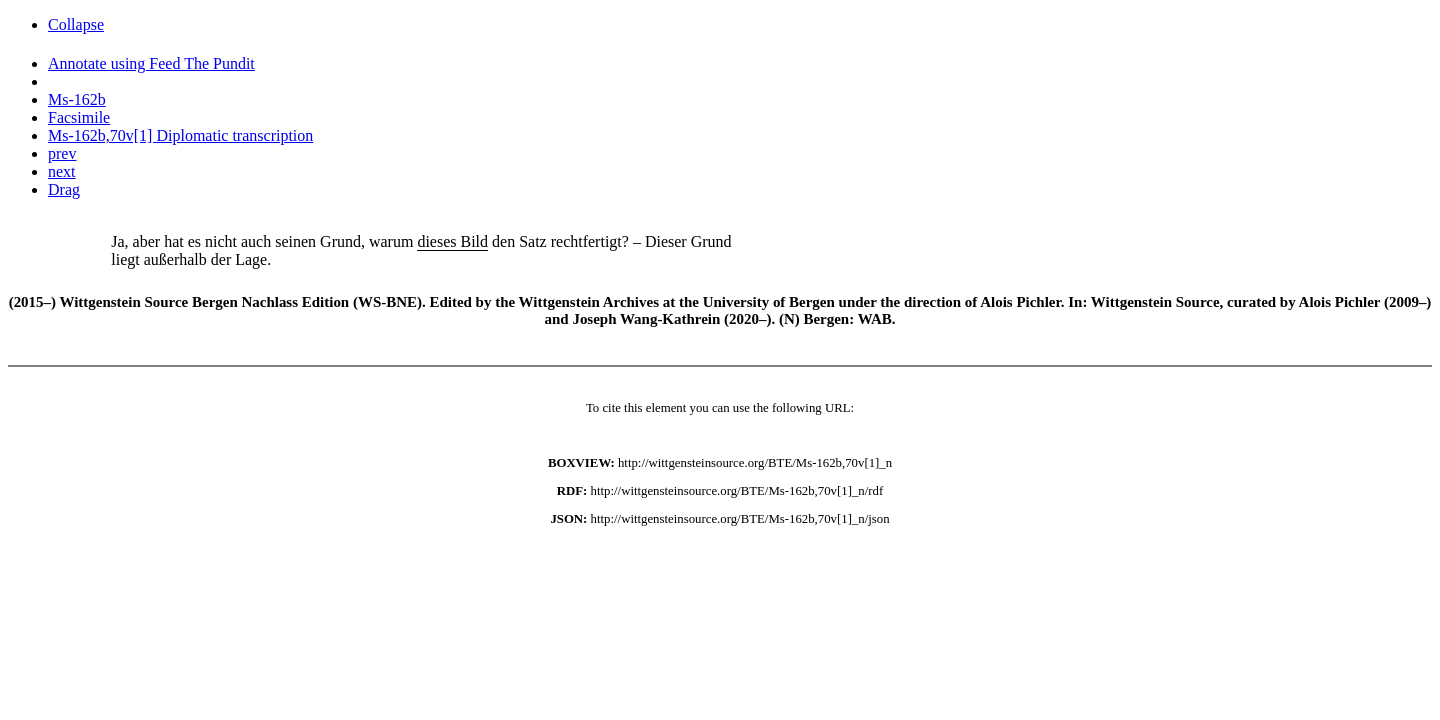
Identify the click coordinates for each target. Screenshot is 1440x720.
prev (62, 153)
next (62, 171)
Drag (64, 189)
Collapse (76, 24)
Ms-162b (77, 99)
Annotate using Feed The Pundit (151, 63)
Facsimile (79, 117)
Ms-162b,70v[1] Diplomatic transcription (180, 135)
